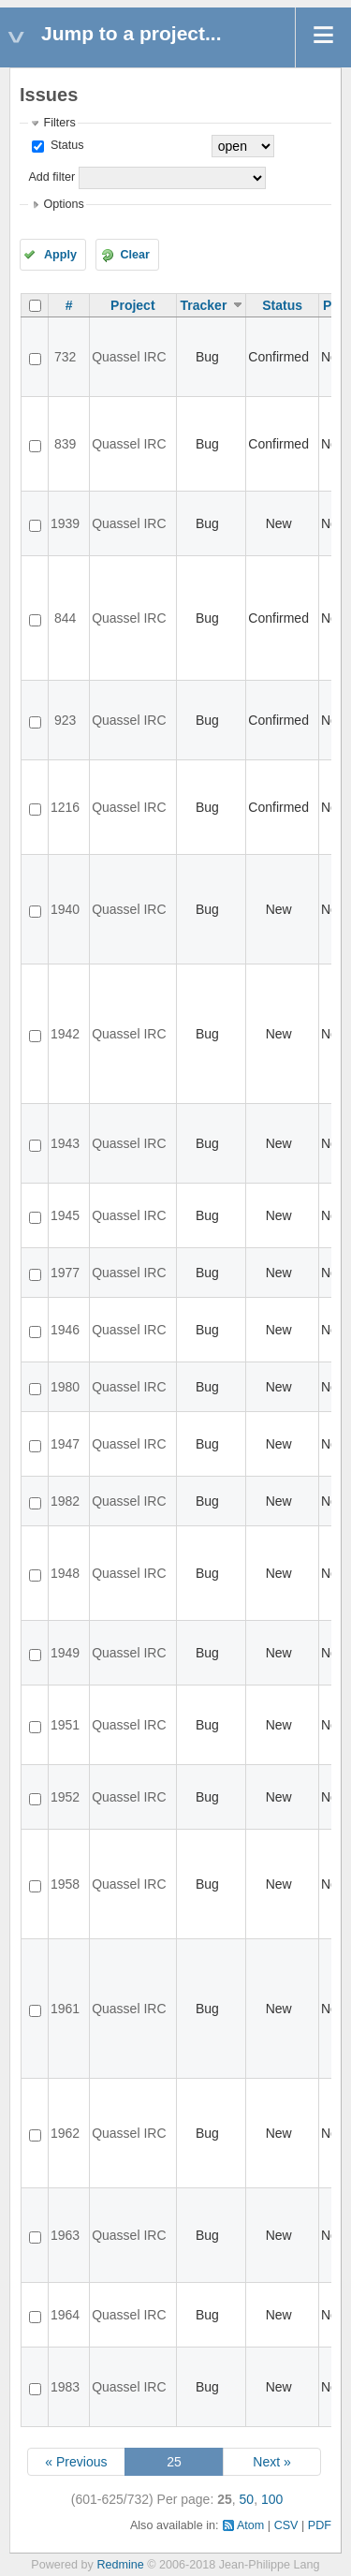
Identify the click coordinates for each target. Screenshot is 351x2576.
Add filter (51, 177)
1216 (65, 807)
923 (65, 720)
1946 (65, 1329)
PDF (319, 2525)
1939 (65, 523)
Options (63, 204)
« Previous (76, 2461)
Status (65, 145)
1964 (65, 2314)
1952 (65, 1796)
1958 (65, 1884)
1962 (65, 2133)
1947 (65, 1443)
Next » (271, 2461)
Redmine (119, 2564)
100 (272, 2499)
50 (247, 2499)
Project (132, 305)
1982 (65, 1501)
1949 (65, 1652)
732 (65, 356)
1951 (65, 1724)
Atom (250, 2525)
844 (65, 618)
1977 (65, 1272)
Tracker (204, 305)
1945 (65, 1215)
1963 (65, 2235)
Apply (60, 254)
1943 (65, 1143)
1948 (65, 1573)
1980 (65, 1386)
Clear (135, 254)
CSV (286, 2525)
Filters (59, 122)
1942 (65, 1033)
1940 (65, 909)
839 (65, 443)
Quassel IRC (129, 356)
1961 (65, 2008)
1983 (65, 2386)
